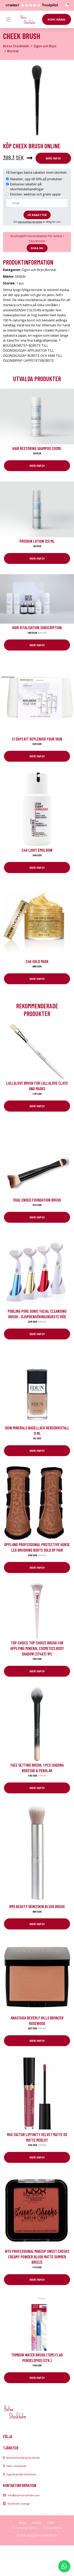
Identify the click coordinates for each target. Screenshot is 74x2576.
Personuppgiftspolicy (24, 2528)
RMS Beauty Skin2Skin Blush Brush (37, 1906)
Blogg (22, 2522)
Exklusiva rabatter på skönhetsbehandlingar (27, 186)
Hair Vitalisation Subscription (37, 627)
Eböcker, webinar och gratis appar (35, 194)
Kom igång (56, 19)
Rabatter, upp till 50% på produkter (36, 179)
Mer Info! (53, 158)
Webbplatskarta (52, 2528)
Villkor (51, 2522)
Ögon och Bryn (45, 46)
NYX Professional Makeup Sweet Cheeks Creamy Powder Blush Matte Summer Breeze (37, 2256)
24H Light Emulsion (37, 850)
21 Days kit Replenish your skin (37, 738)
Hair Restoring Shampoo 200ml (37, 448)
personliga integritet (30, 222)
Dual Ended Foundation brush (37, 1199)
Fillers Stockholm (16, 2466)
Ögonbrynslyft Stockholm (21, 2474)
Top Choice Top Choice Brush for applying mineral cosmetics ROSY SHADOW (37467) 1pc (37, 1648)
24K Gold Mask (37, 961)
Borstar (13, 51)
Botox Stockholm (16, 46)
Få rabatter (37, 215)
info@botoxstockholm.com (23, 2495)
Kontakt (36, 2522)
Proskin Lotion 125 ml (37, 541)
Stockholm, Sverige (18, 2503)
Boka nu (37, 248)
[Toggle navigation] (8, 19)
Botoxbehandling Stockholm (23, 2458)
